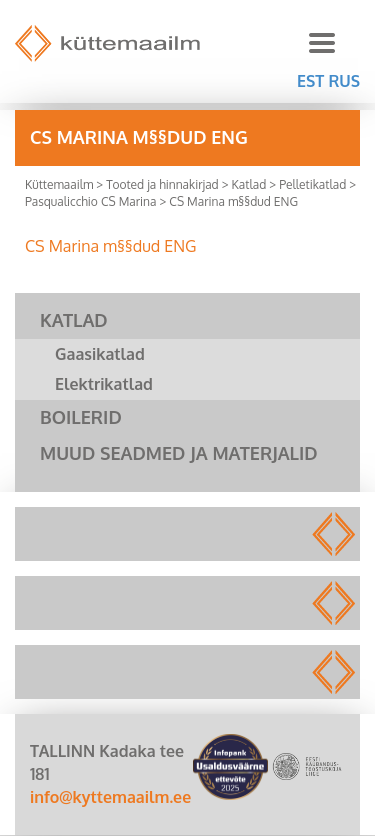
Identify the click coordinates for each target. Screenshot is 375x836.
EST (310, 81)
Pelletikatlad (312, 184)
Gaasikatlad (100, 354)
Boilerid (81, 417)
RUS (344, 81)
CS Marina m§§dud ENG (111, 246)
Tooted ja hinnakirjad (162, 184)
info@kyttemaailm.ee (110, 797)
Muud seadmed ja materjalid (179, 453)
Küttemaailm (59, 184)
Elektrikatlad (104, 384)
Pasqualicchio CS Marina (90, 201)
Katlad (249, 184)
